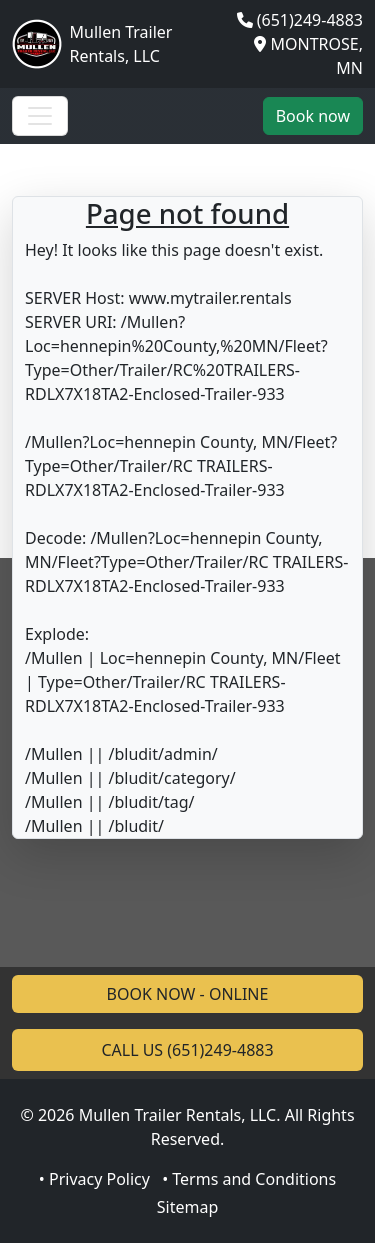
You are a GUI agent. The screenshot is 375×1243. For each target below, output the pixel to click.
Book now (313, 116)
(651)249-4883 (310, 20)
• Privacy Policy (94, 1179)
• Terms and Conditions (249, 1179)
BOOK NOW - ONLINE (188, 994)
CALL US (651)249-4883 (187, 1050)
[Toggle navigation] (40, 116)
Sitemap (188, 1207)
